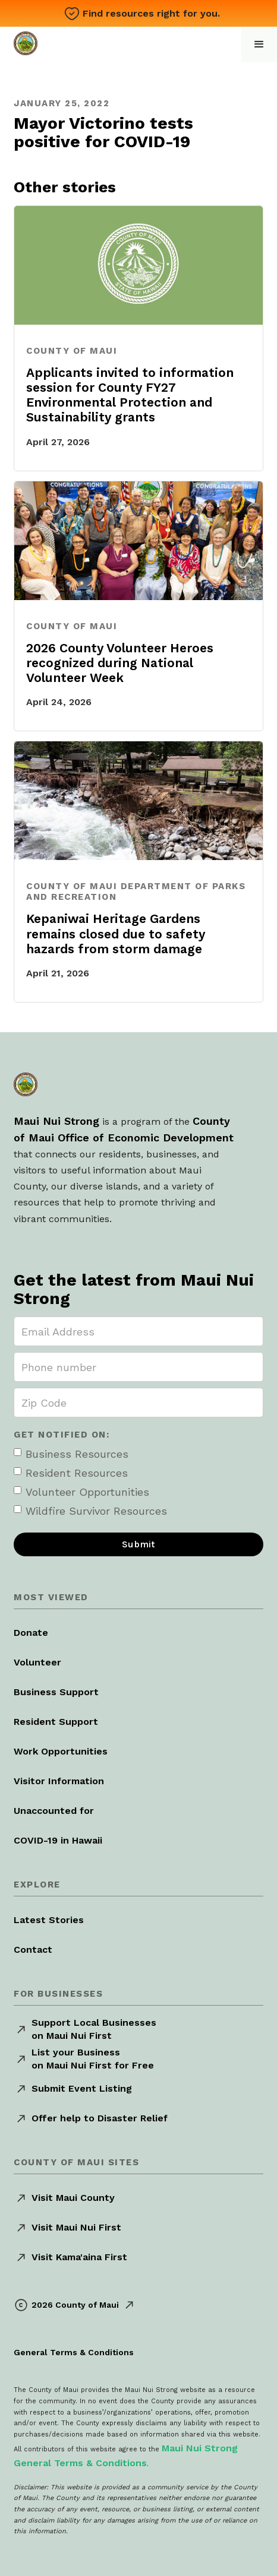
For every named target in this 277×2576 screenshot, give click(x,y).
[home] (28, 41)
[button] (259, 44)
